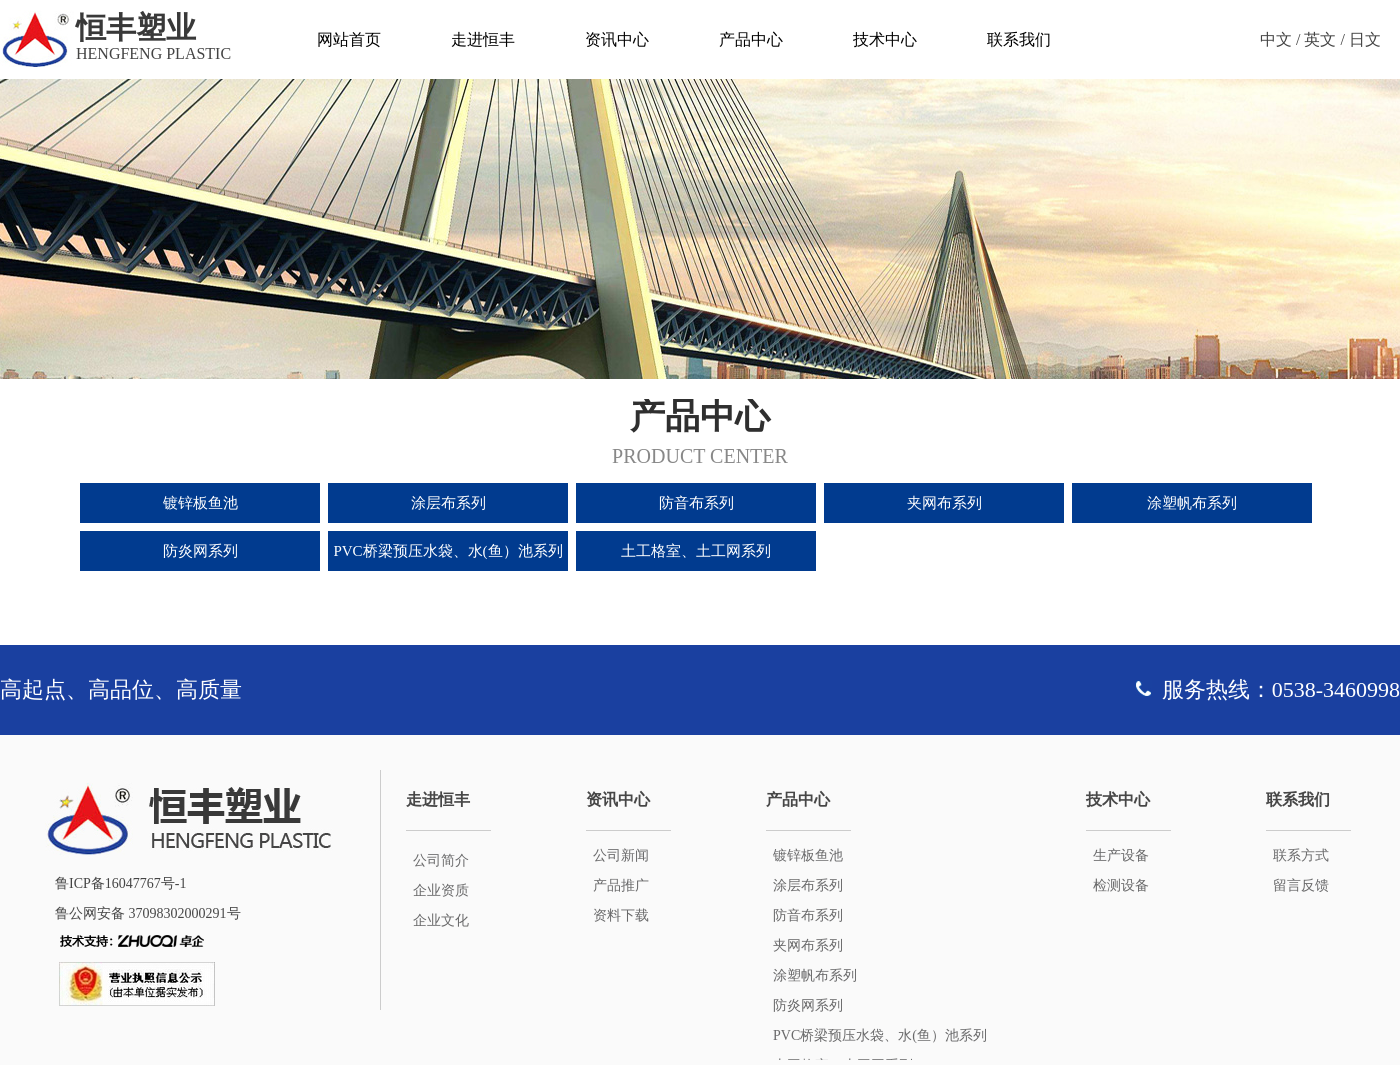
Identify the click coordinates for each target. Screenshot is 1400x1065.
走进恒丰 (483, 39)
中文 (1276, 39)
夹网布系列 (944, 503)
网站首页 (349, 39)
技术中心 (885, 39)
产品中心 (751, 39)
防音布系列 (696, 503)
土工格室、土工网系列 (696, 551)
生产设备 (1121, 855)
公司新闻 (621, 855)
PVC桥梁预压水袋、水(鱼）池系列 (447, 551)
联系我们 (1019, 39)
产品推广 (621, 885)
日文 (1365, 39)
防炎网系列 (200, 551)
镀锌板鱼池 (200, 503)
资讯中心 (617, 39)
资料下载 (621, 915)
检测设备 (1121, 885)
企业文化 (441, 920)
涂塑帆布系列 (1192, 503)
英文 (1320, 39)
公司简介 (441, 860)
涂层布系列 (448, 503)
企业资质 (441, 890)
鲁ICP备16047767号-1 (120, 883)
